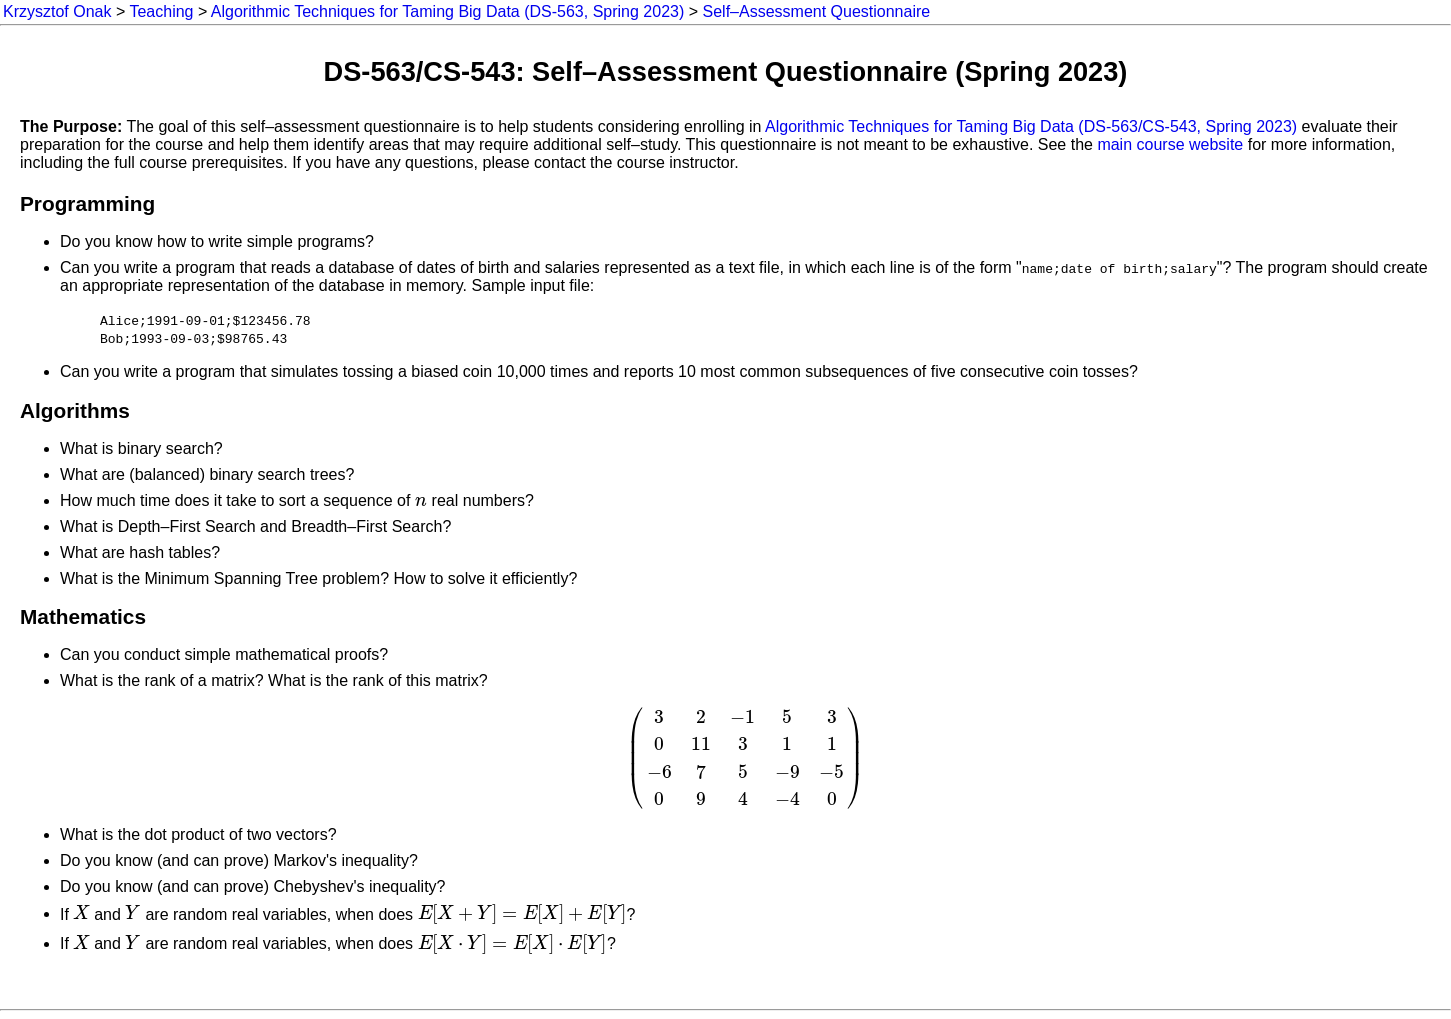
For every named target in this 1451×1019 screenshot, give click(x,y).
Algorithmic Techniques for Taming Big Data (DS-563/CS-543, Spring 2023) (1031, 126)
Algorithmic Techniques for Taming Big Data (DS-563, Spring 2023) (447, 11)
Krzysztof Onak (57, 11)
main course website (1170, 144)
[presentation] (421, 500)
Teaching (161, 11)
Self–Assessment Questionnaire (817, 11)
